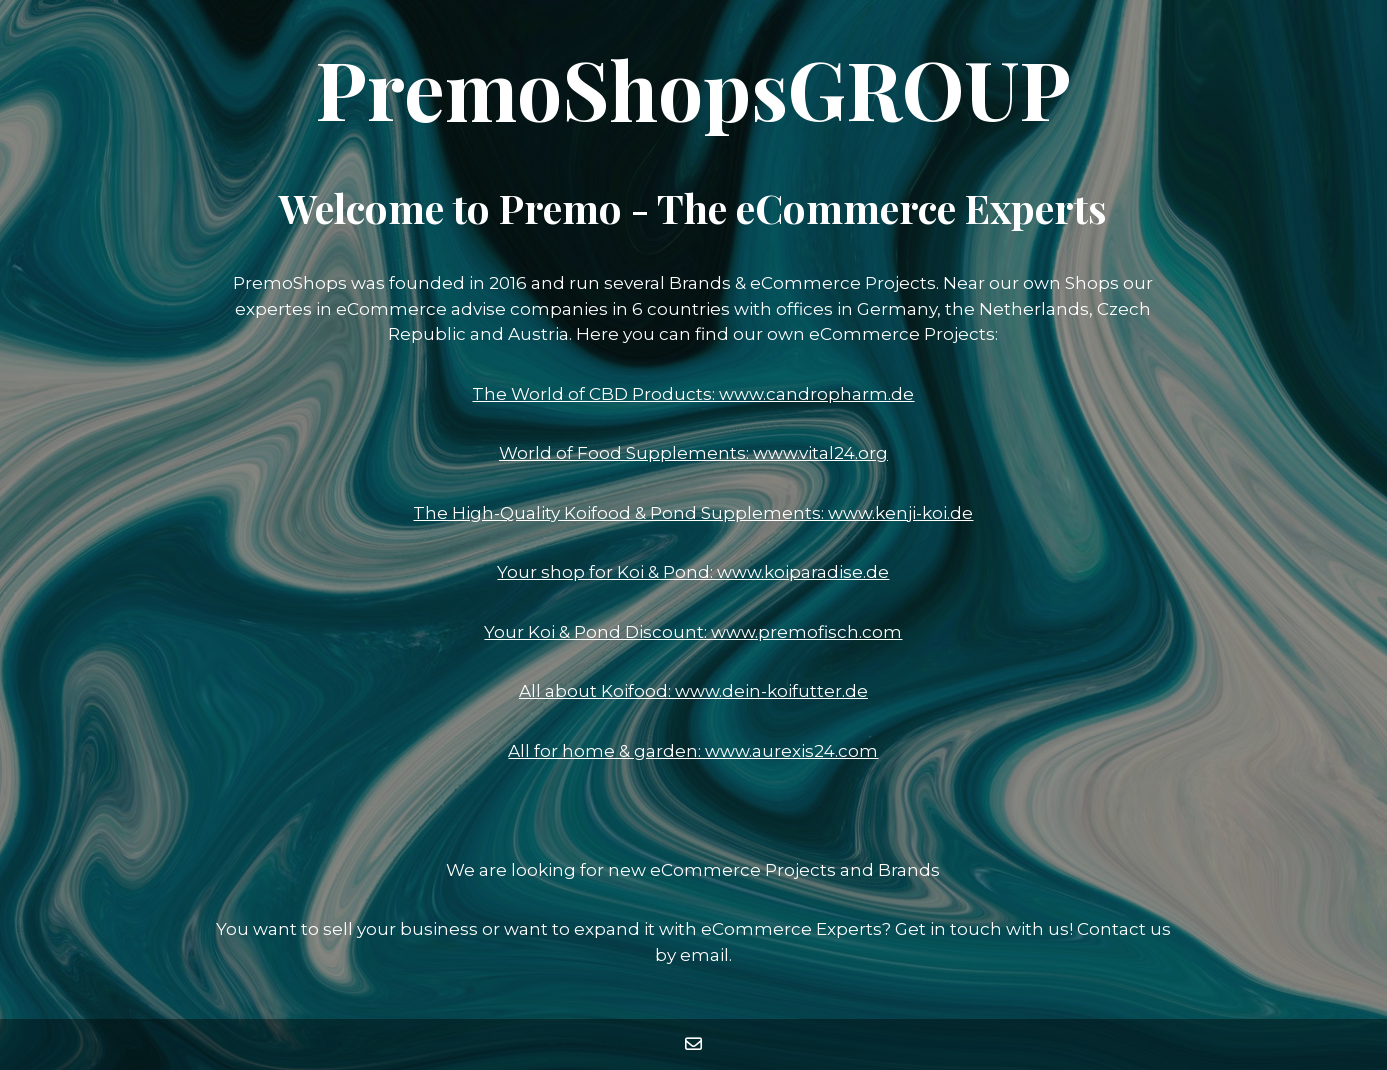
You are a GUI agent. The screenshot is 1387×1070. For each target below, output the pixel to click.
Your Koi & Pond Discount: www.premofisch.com (693, 632)
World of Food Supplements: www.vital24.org (693, 453)
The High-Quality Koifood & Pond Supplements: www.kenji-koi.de (693, 513)
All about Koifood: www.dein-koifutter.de (693, 691)
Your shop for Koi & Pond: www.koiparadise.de (693, 572)
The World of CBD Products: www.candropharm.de (693, 394)
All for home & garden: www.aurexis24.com (693, 751)
